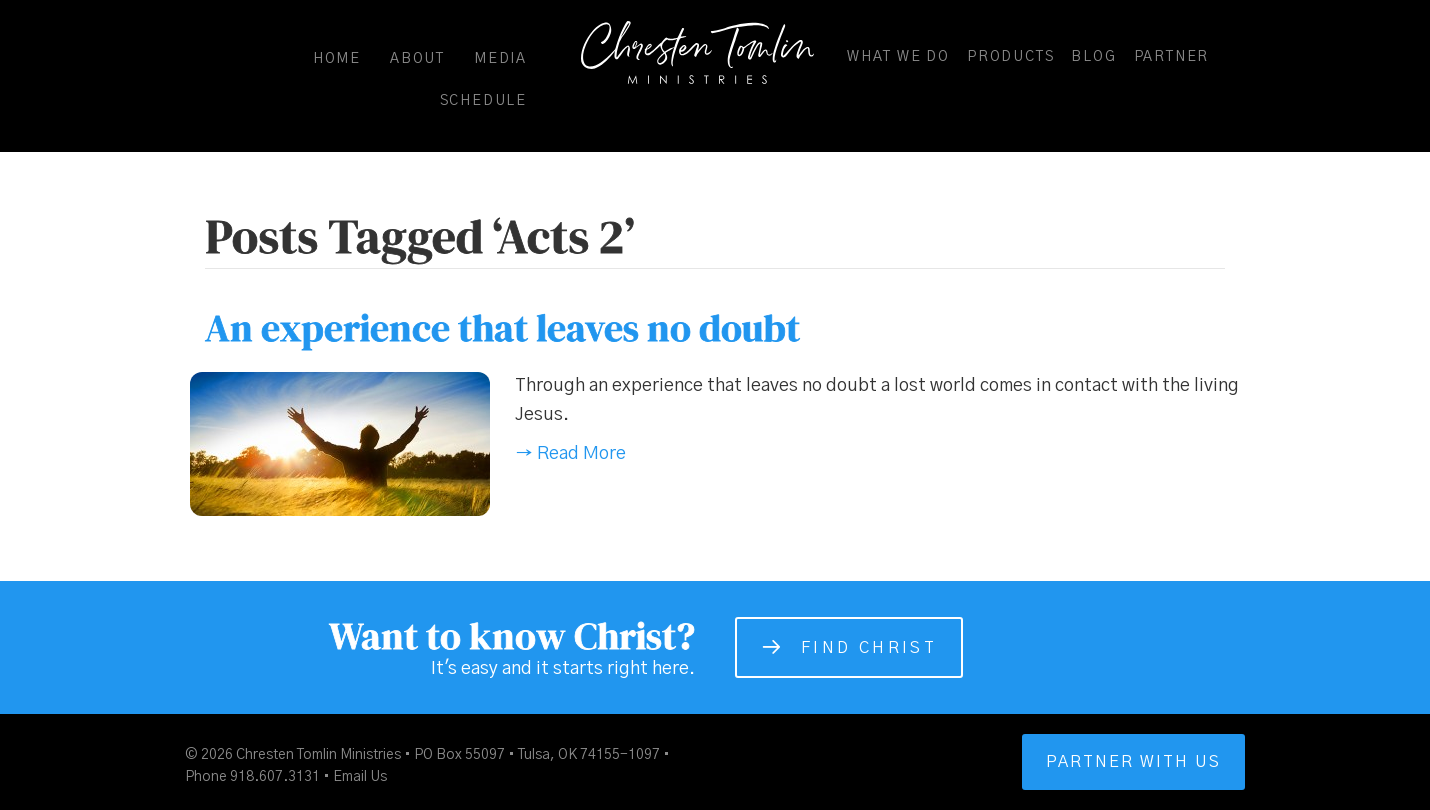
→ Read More (570, 454)
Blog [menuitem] (1093, 57)
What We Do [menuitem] (898, 57)
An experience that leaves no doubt (502, 328)
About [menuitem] (417, 59)
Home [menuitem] (337, 59)
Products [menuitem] (1010, 57)
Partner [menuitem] (1172, 57)
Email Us (360, 777)
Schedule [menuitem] (483, 101)
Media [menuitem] (500, 59)
